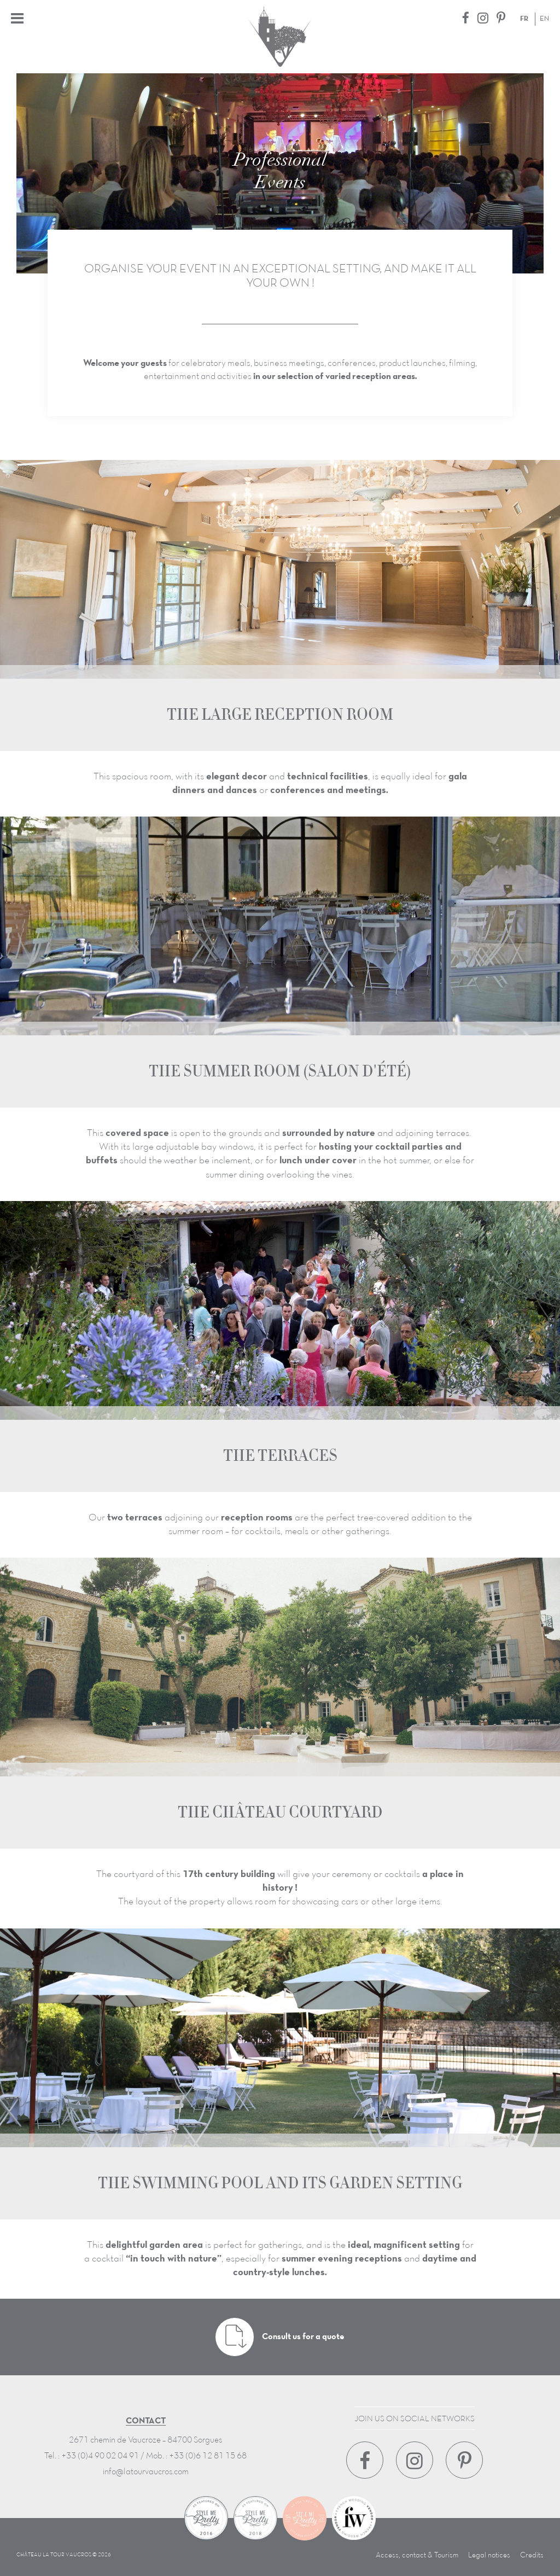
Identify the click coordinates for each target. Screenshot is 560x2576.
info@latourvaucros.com (146, 2472)
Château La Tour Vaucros (280, 37)
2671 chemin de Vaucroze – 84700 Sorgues (145, 2440)
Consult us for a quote (280, 2337)
